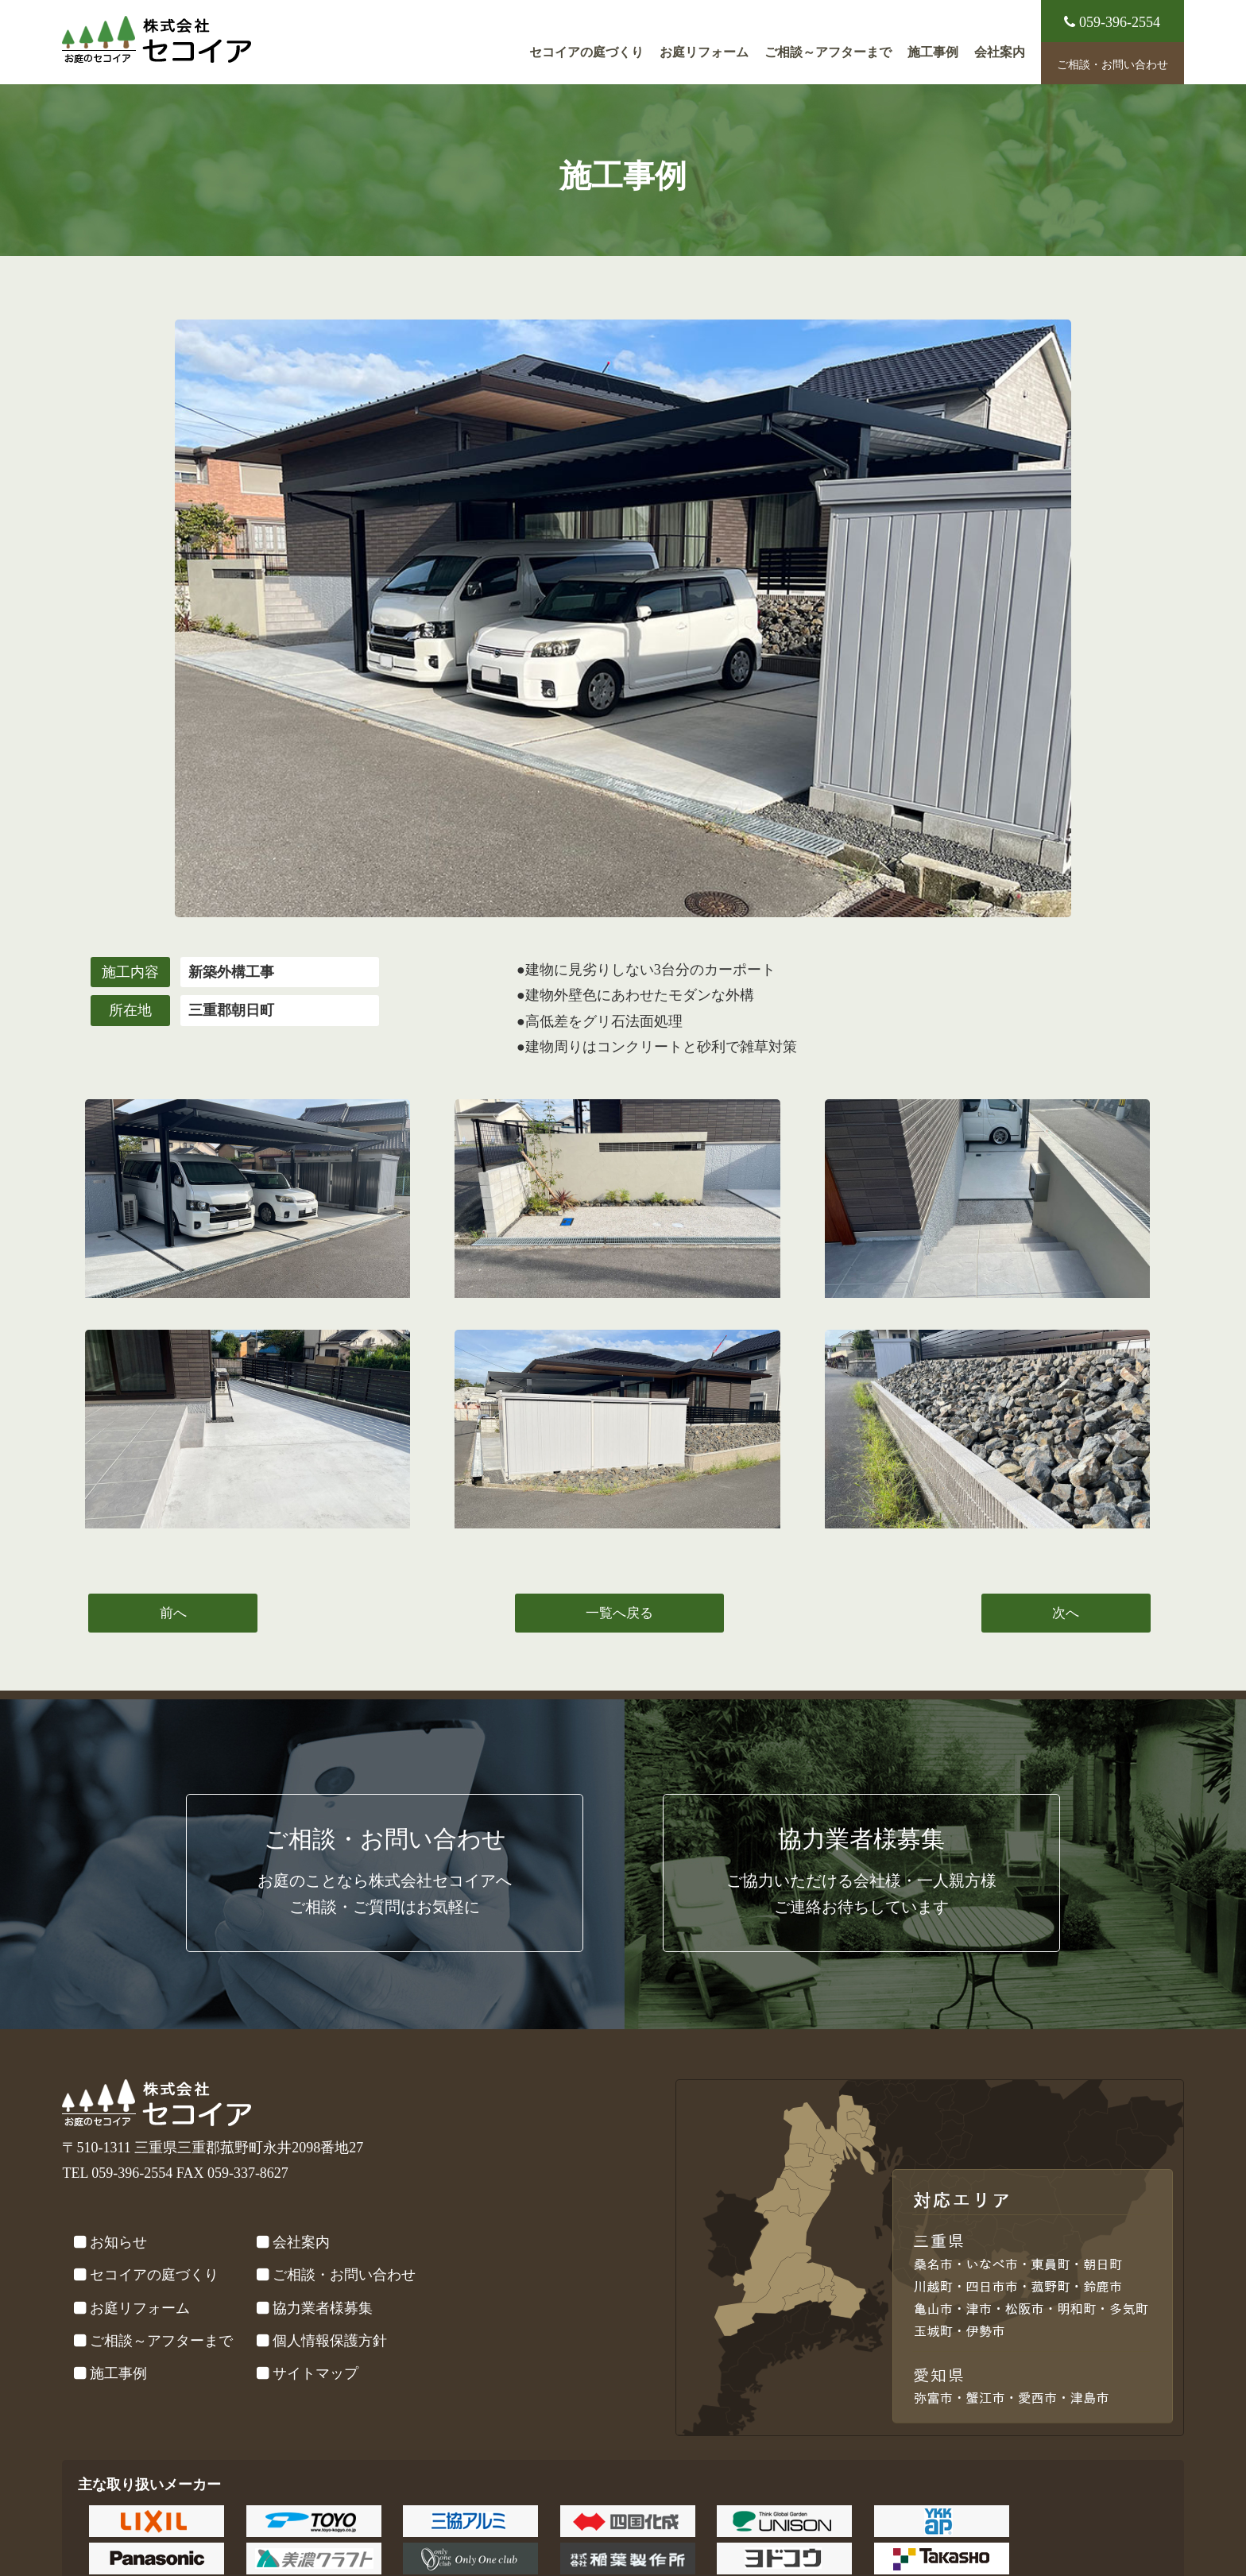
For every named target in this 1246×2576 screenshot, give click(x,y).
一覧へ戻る (619, 1613)
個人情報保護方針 (330, 2341)
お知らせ (118, 2242)
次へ (1065, 1613)
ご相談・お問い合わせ (1112, 64)
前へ (173, 1613)
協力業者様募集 (323, 2308)
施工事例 (932, 52)
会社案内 (999, 52)
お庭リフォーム (704, 52)
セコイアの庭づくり (586, 52)
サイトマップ (315, 2373)
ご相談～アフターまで (828, 52)
